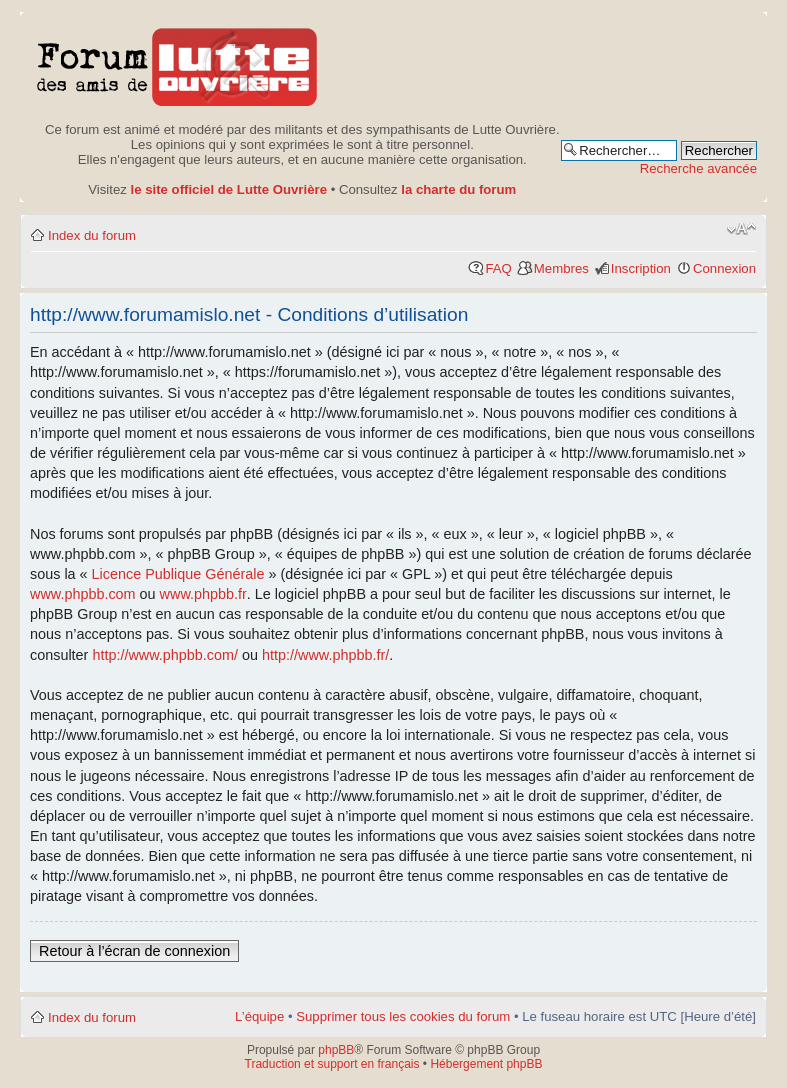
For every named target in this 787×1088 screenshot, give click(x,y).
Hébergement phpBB (486, 1064)
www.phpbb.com (83, 594)
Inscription (641, 268)
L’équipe (259, 1016)
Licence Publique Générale (178, 574)
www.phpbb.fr (203, 594)
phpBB (336, 1050)
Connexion (724, 268)
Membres (561, 268)
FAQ (498, 268)
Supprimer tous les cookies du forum (403, 1016)
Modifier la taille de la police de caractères (741, 229)
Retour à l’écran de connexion (134, 951)
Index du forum (92, 235)
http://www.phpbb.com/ (165, 655)
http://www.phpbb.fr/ (325, 655)
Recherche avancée (698, 168)
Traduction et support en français (332, 1064)
